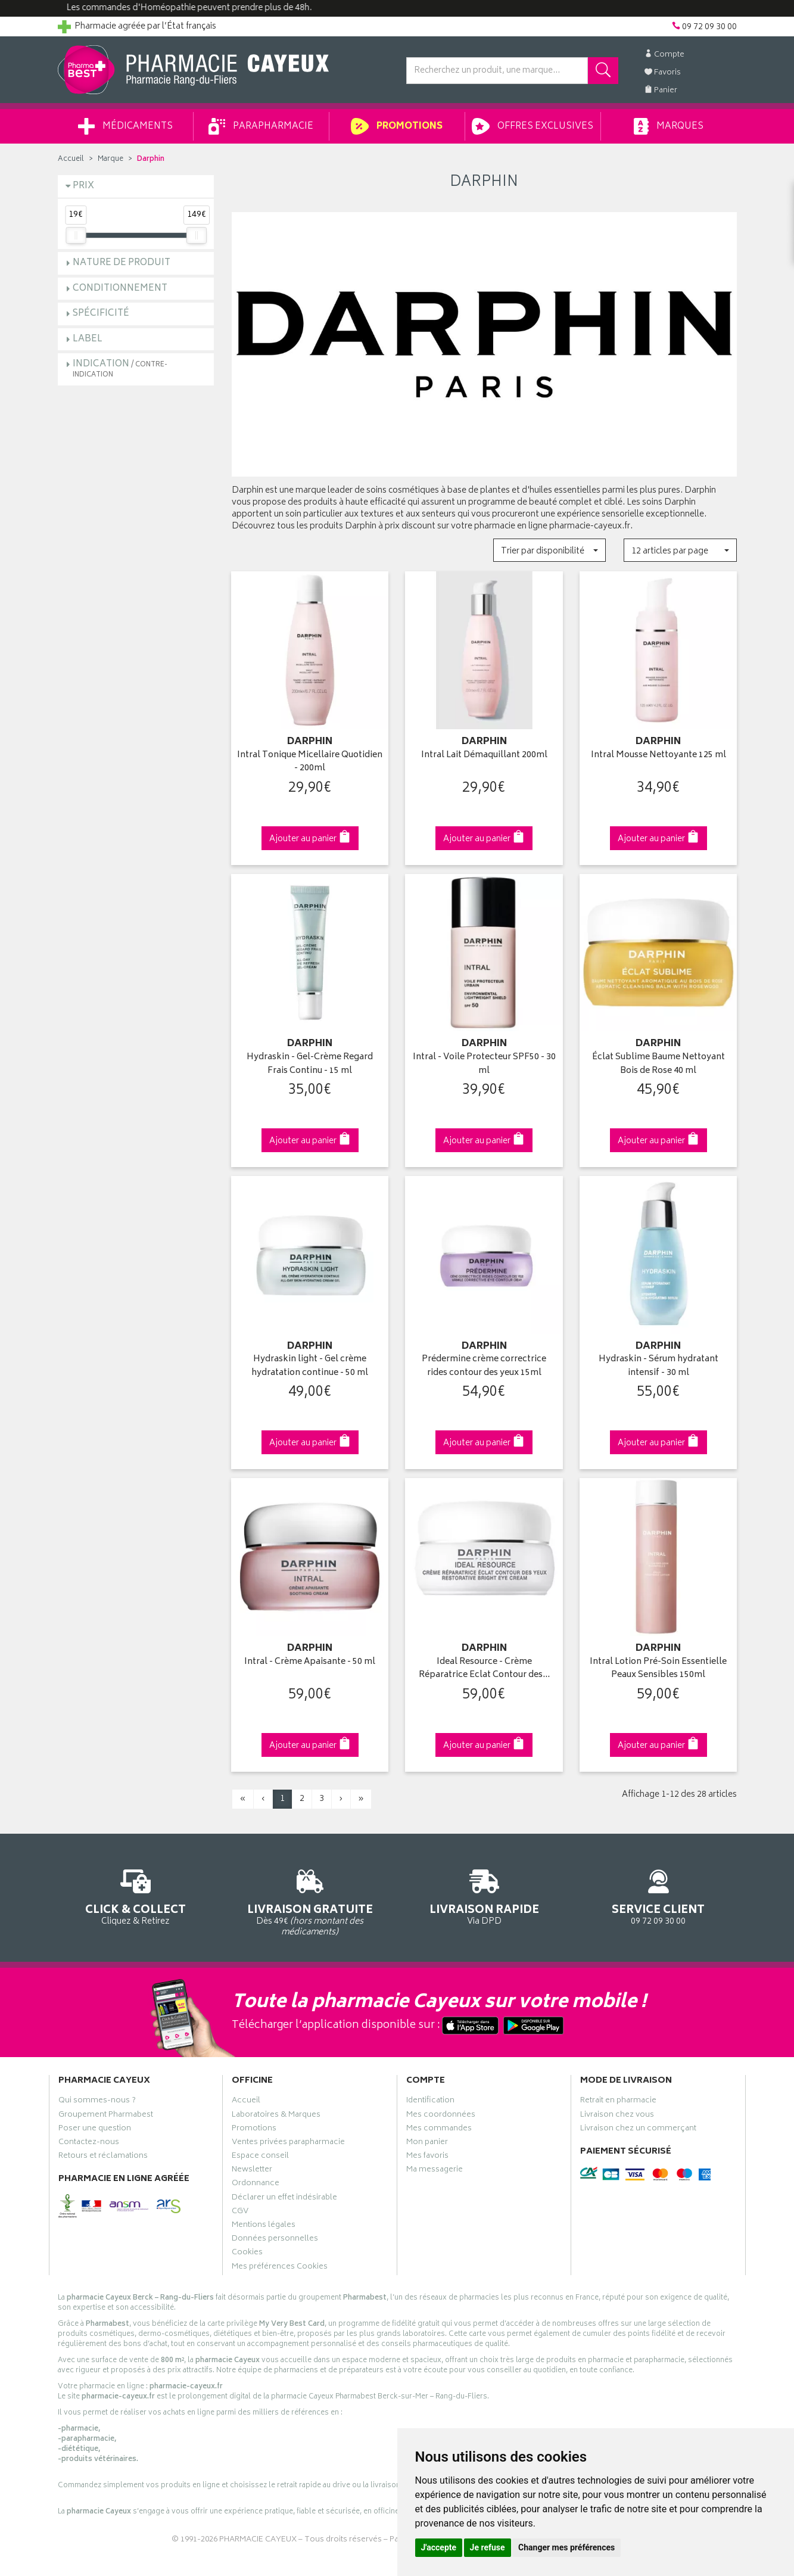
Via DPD (484, 1895)
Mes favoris (427, 2157)
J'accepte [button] (439, 2547)
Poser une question (94, 2130)
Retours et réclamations (103, 2157)
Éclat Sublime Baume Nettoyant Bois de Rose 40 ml (658, 1064)
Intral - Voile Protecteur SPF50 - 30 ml (484, 1064)
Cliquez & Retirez (136, 1895)
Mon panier (427, 2143)
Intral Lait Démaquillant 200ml (484, 756)
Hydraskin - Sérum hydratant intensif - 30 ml (658, 1366)
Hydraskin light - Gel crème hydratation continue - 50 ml (309, 1366)
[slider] (76, 235)
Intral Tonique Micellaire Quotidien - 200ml (309, 762)
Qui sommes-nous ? (97, 2102)
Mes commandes (439, 2130)
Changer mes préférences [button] (566, 2547)
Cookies (247, 2254)
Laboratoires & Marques (276, 2116)
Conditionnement (120, 289)
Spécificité (101, 314)
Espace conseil (260, 2157)
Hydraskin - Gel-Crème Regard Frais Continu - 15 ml (310, 1064)
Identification (430, 2102)
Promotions (396, 126)
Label (87, 339)
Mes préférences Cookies (280, 2268)
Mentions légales (263, 2226)
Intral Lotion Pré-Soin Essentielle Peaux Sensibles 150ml (658, 1669)
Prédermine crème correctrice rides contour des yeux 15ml (484, 1366)
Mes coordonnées (440, 2116)
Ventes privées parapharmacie (288, 2143)
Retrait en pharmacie (618, 2102)
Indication (120, 368)
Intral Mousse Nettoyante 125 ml (658, 756)
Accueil (71, 159)
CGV (240, 2213)
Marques (668, 126)
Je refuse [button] (487, 2547)
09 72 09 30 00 (658, 1895)
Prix (83, 186)
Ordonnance (255, 2185)
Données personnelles (275, 2240)
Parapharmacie (260, 126)
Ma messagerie (434, 2171)
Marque (110, 159)
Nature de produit (121, 263)
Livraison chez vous (617, 2116)
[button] (549, 550)
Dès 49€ (310, 1901)
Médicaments (125, 126)
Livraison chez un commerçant (638, 2130)
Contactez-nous (88, 2143)
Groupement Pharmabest (105, 2116)
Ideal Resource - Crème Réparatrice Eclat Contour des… (484, 1669)
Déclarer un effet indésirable (284, 2199)
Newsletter (252, 2171)
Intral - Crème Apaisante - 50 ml (309, 1662)
